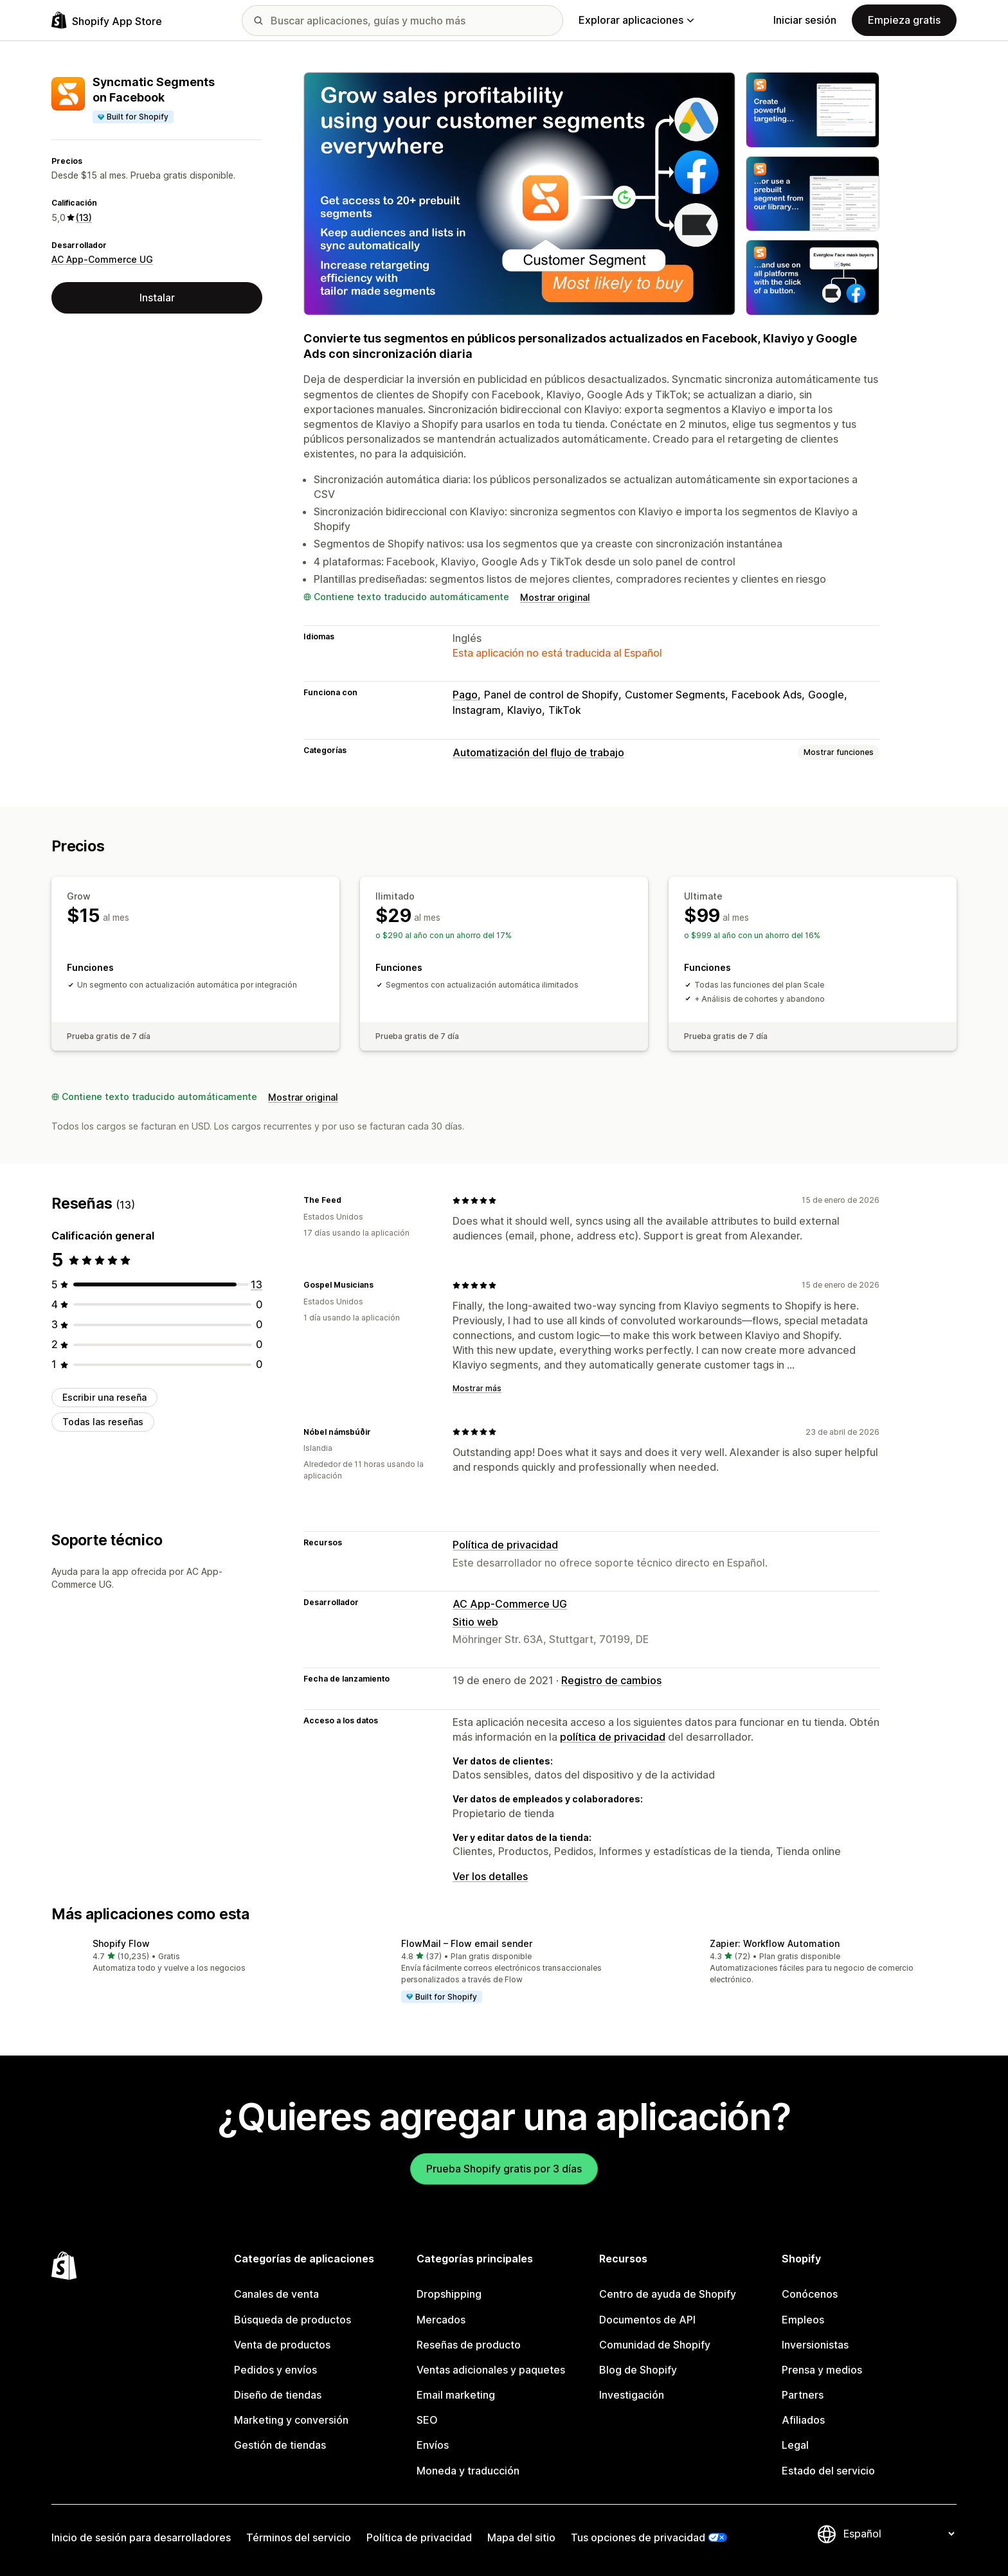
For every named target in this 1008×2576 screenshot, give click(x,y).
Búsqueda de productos (292, 2319)
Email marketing (456, 2394)
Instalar (157, 297)
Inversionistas (815, 2344)
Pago (465, 694)
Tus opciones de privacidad (638, 2537)
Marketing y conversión (291, 2419)
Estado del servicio (828, 2470)
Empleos (803, 2319)
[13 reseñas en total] (256, 1284)
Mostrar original (555, 597)
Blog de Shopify (638, 2369)
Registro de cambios (611, 1680)
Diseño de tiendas (277, 2394)
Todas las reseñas (102, 1421)
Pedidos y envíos (275, 2369)
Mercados (441, 2319)
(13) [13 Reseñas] (84, 217)
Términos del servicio (298, 2537)
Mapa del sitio (521, 2537)
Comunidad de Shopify (654, 2344)
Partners (803, 2394)
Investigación (631, 2394)
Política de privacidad (505, 1544)
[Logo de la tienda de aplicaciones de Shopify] (106, 20)
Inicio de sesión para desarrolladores (141, 2537)
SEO (427, 2419)
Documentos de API (647, 2319)
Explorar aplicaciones (636, 19)
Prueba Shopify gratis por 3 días (504, 2168)
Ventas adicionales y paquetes (491, 2369)
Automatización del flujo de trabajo (538, 752)
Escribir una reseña (104, 1397)
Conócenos (810, 2293)
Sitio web (475, 1621)
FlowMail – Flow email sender (466, 1943)
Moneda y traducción (468, 2470)
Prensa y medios (822, 2369)
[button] (195, 1956)
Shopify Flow (121, 1943)
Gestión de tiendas (280, 2444)
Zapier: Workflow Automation (775, 1943)
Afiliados (803, 2419)
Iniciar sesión (804, 19)
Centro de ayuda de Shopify (667, 2293)
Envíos (433, 2444)
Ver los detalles (490, 1876)
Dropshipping (449, 2293)
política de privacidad (612, 1736)
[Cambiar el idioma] (899, 2534)
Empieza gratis (904, 19)
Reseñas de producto (469, 2344)
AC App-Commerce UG (102, 259)
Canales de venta (276, 2293)
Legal (795, 2444)
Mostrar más (477, 1388)
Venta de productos (282, 2344)
